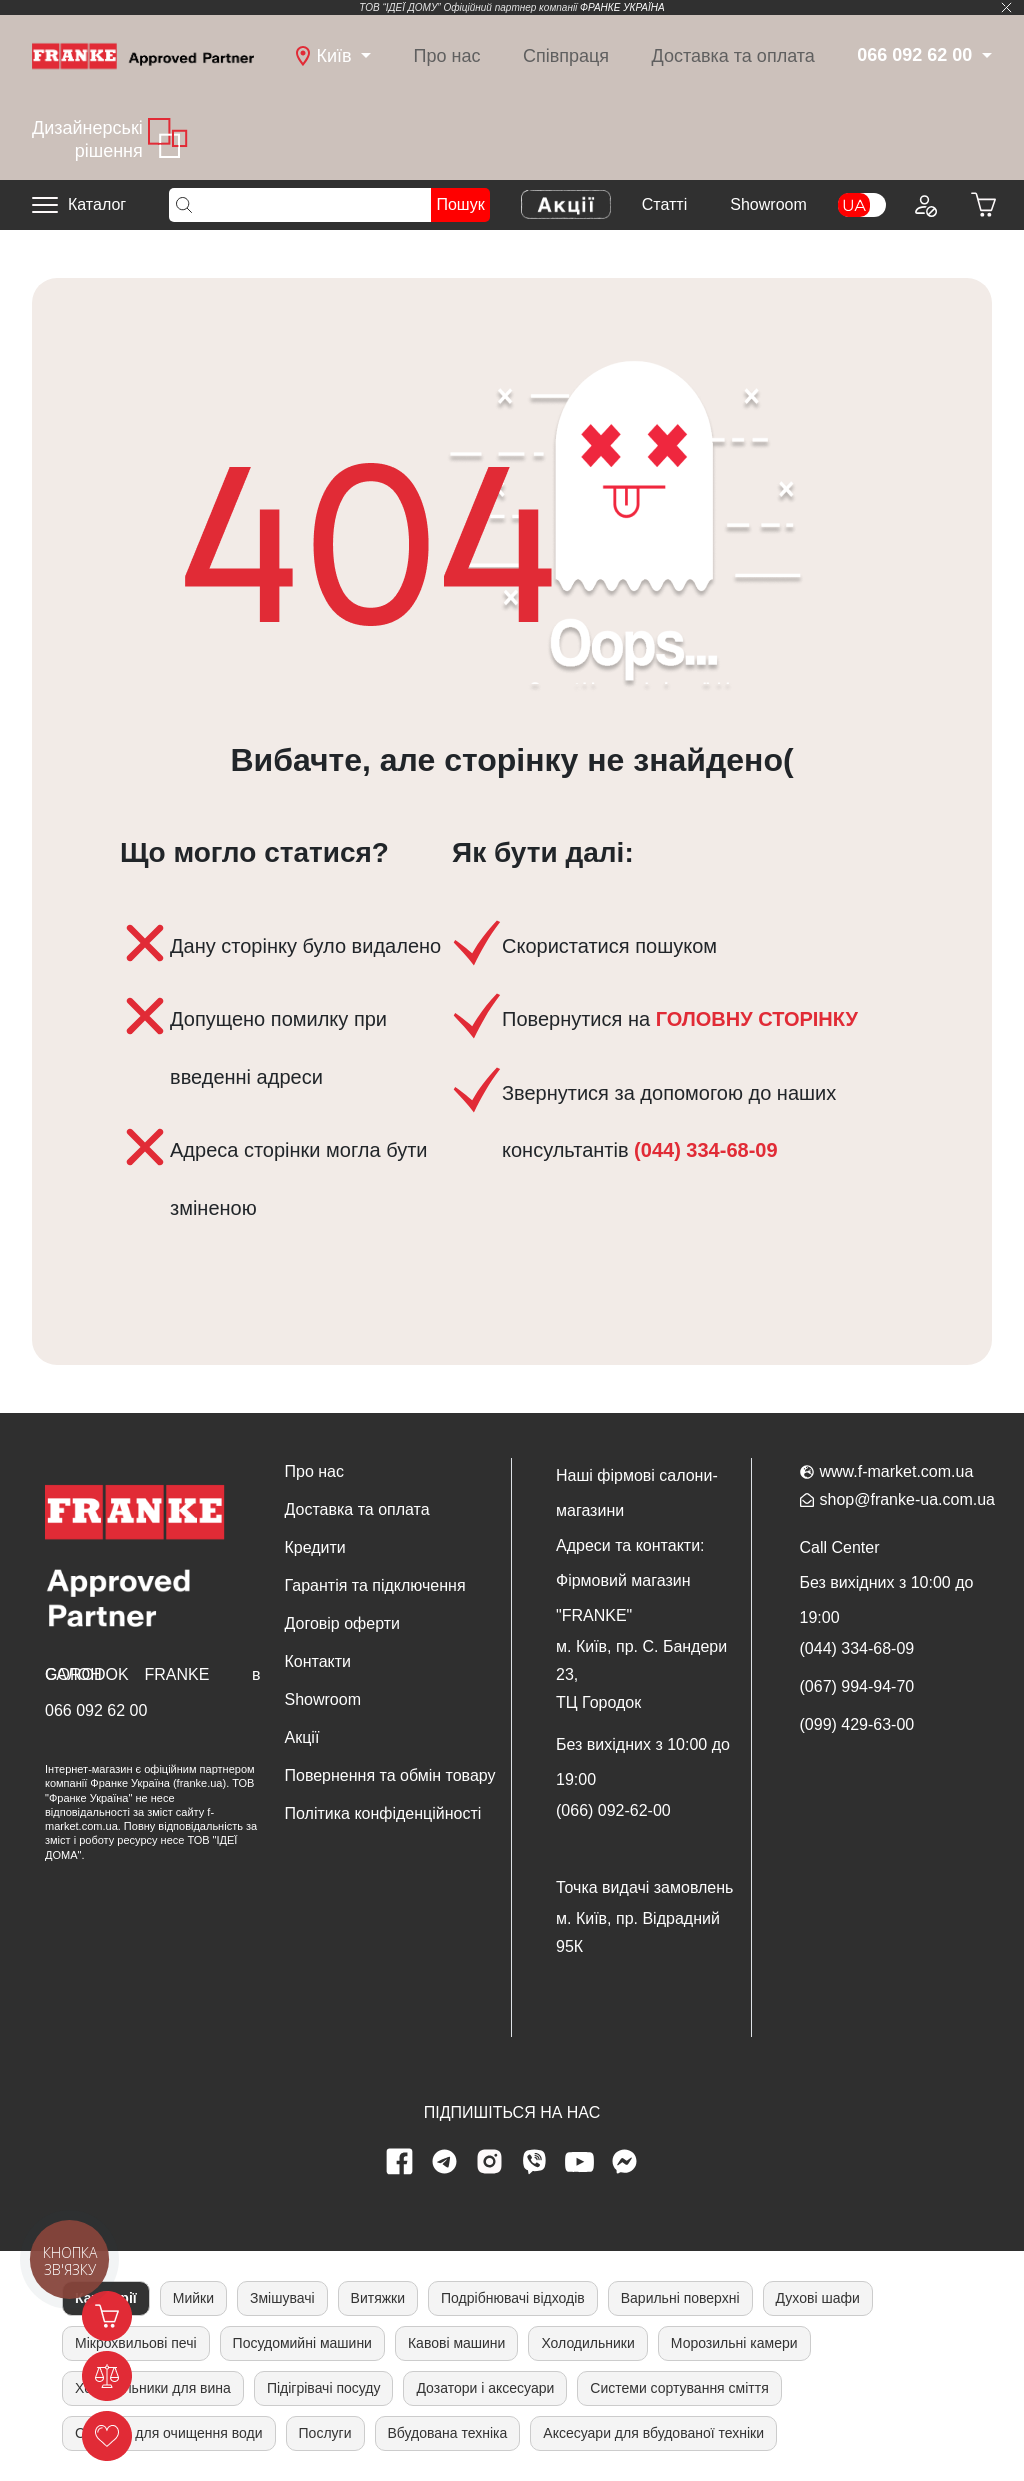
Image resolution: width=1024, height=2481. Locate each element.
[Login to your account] (925, 205)
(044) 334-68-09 (703, 1150)
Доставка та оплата (733, 56)
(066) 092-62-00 (613, 1810)
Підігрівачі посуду (324, 2388)
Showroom (768, 204)
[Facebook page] (400, 2162)
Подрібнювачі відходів (513, 2298)
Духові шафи (818, 2298)
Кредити (315, 1547)
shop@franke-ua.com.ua (907, 1499)
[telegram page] (445, 2162)
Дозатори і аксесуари (485, 2388)
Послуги (325, 2433)
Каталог (97, 204)
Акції (302, 1737)
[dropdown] (333, 56)
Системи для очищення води (169, 2433)
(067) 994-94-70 (857, 1686)
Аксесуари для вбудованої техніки (653, 2433)
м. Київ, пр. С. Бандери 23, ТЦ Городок (641, 1674)
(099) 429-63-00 (857, 1724)
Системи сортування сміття (679, 2388)
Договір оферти (342, 1623)
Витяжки (378, 2298)
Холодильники (587, 2343)
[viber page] (535, 2162)
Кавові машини (456, 2343)
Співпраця (566, 56)
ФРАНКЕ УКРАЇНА (622, 7)
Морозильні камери (734, 2343)
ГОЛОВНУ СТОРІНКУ (757, 1019)
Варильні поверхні (680, 2298)
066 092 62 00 (96, 1710)
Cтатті (664, 204)
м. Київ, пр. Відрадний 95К (638, 1932)
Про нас (447, 56)
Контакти (318, 1661)
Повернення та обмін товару (390, 1775)
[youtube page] (580, 2162)
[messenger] (625, 2162)
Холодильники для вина (153, 2388)
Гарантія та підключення (375, 1585)
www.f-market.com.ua (897, 1471)
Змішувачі (282, 2298)
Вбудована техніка (448, 2433)
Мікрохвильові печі (136, 2343)
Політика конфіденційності (383, 1813)
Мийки (193, 2298)
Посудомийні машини (302, 2343)
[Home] (143, 54)
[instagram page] (490, 2162)
